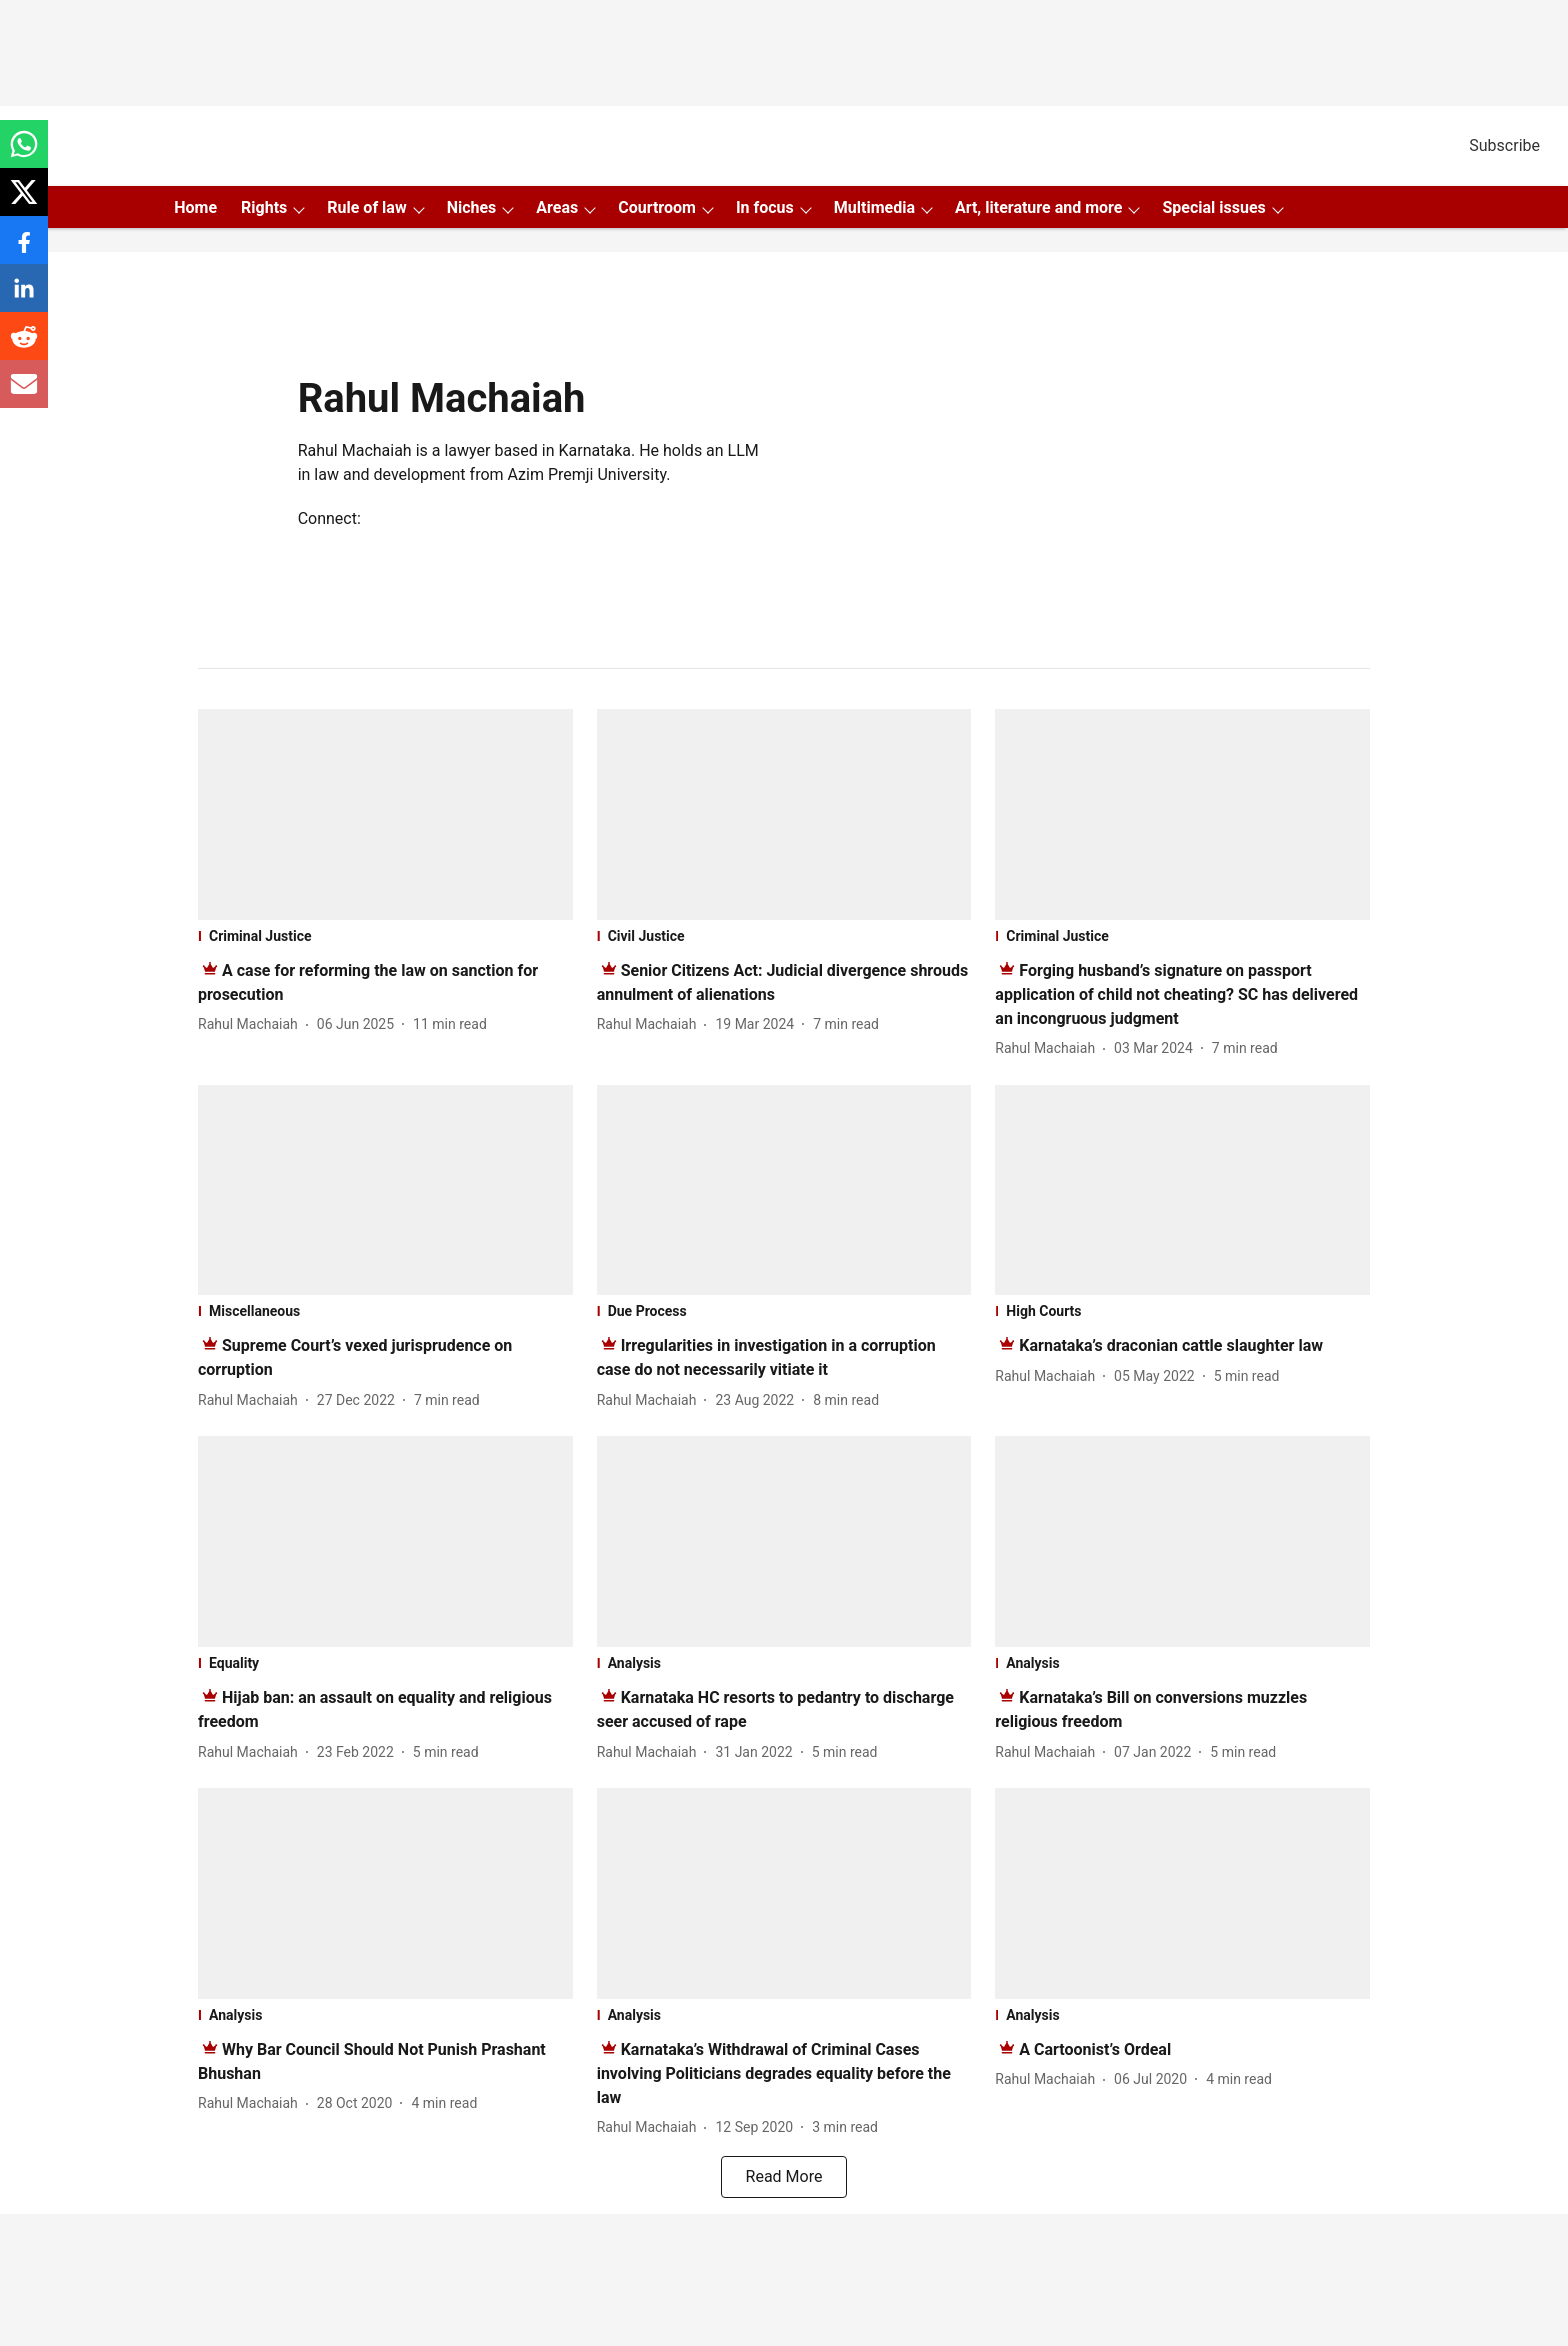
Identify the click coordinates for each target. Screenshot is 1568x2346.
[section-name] (385, 936)
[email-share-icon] (24, 394)
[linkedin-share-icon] (24, 298)
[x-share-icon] (24, 202)
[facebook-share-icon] (24, 250)
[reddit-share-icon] (24, 346)
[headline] (1176, 994)
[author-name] (252, 1024)
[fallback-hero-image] (385, 814)
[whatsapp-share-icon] (24, 154)
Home (195, 207)
